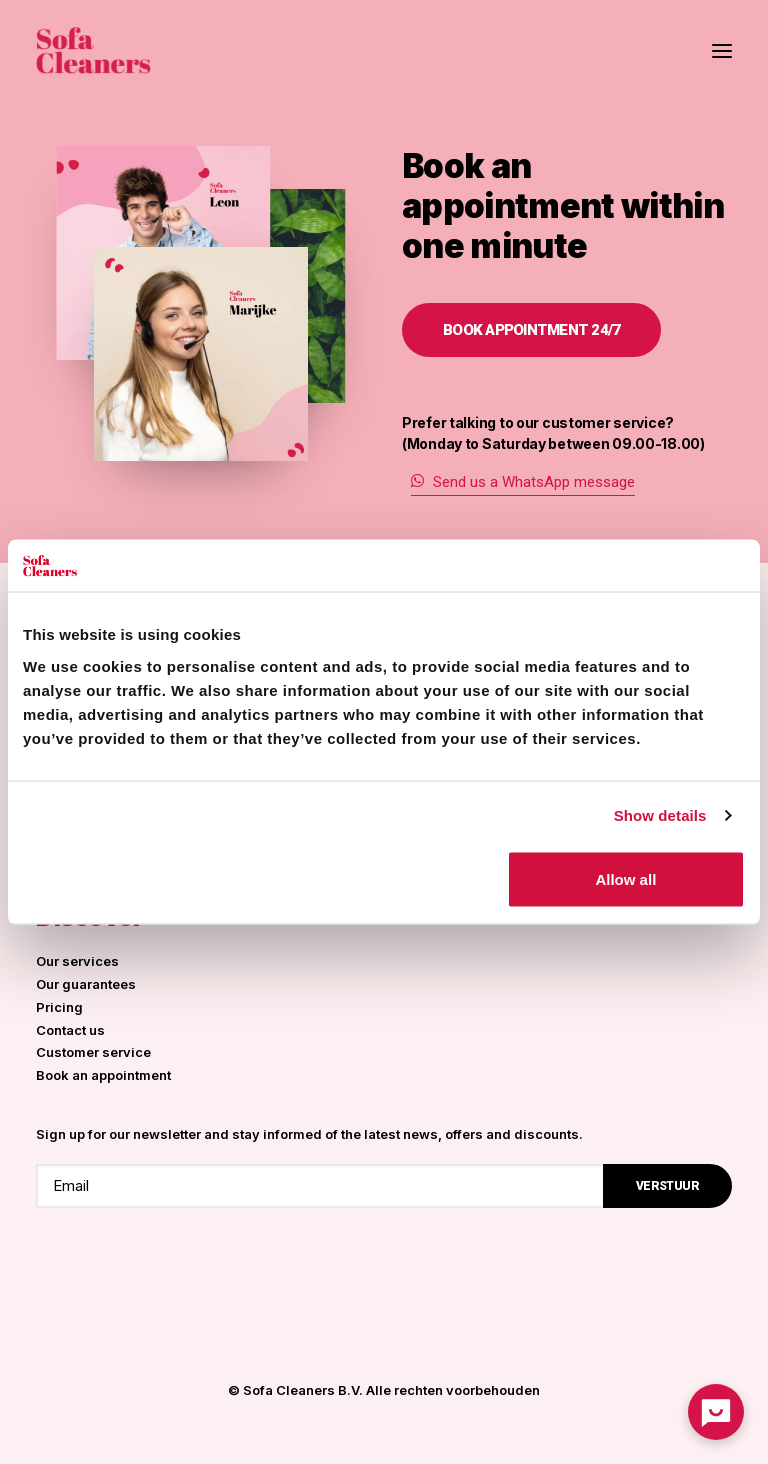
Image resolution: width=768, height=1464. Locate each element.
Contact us (70, 1030)
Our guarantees (86, 984)
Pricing (59, 1007)
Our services (77, 961)
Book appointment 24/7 (531, 330)
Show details (660, 815)
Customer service (93, 1052)
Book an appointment (103, 1075)
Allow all (625, 878)
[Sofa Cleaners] (93, 50)
